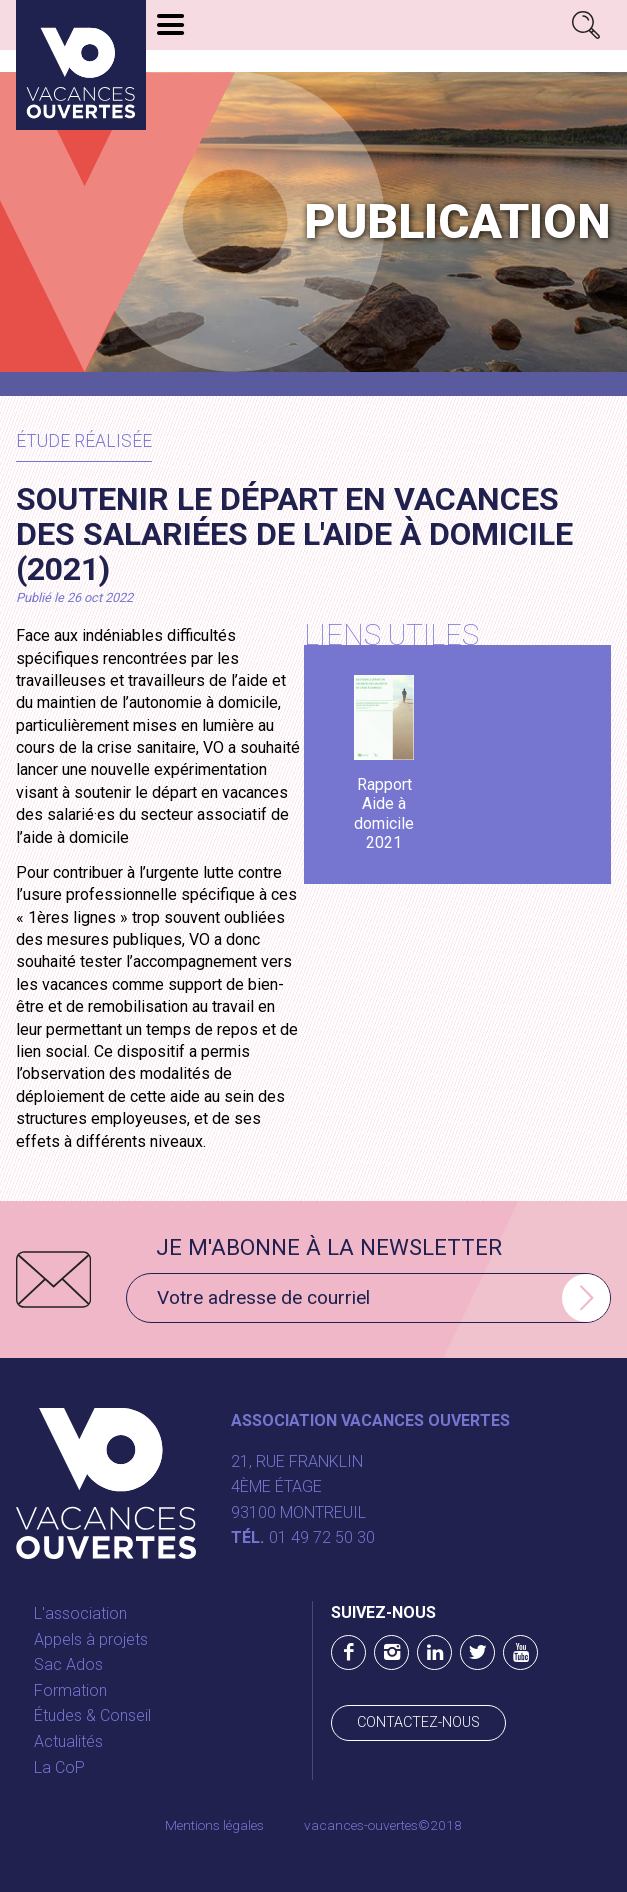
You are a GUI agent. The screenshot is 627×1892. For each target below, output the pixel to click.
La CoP (59, 1767)
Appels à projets (91, 1639)
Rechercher (586, 25)
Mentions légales (214, 1825)
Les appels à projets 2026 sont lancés (302, 61)
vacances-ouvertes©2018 (383, 1825)
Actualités (68, 1741)
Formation (70, 1690)
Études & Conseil (92, 1715)
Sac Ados (68, 1664)
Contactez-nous (418, 1722)
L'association (80, 1613)
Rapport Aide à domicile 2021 (384, 813)
